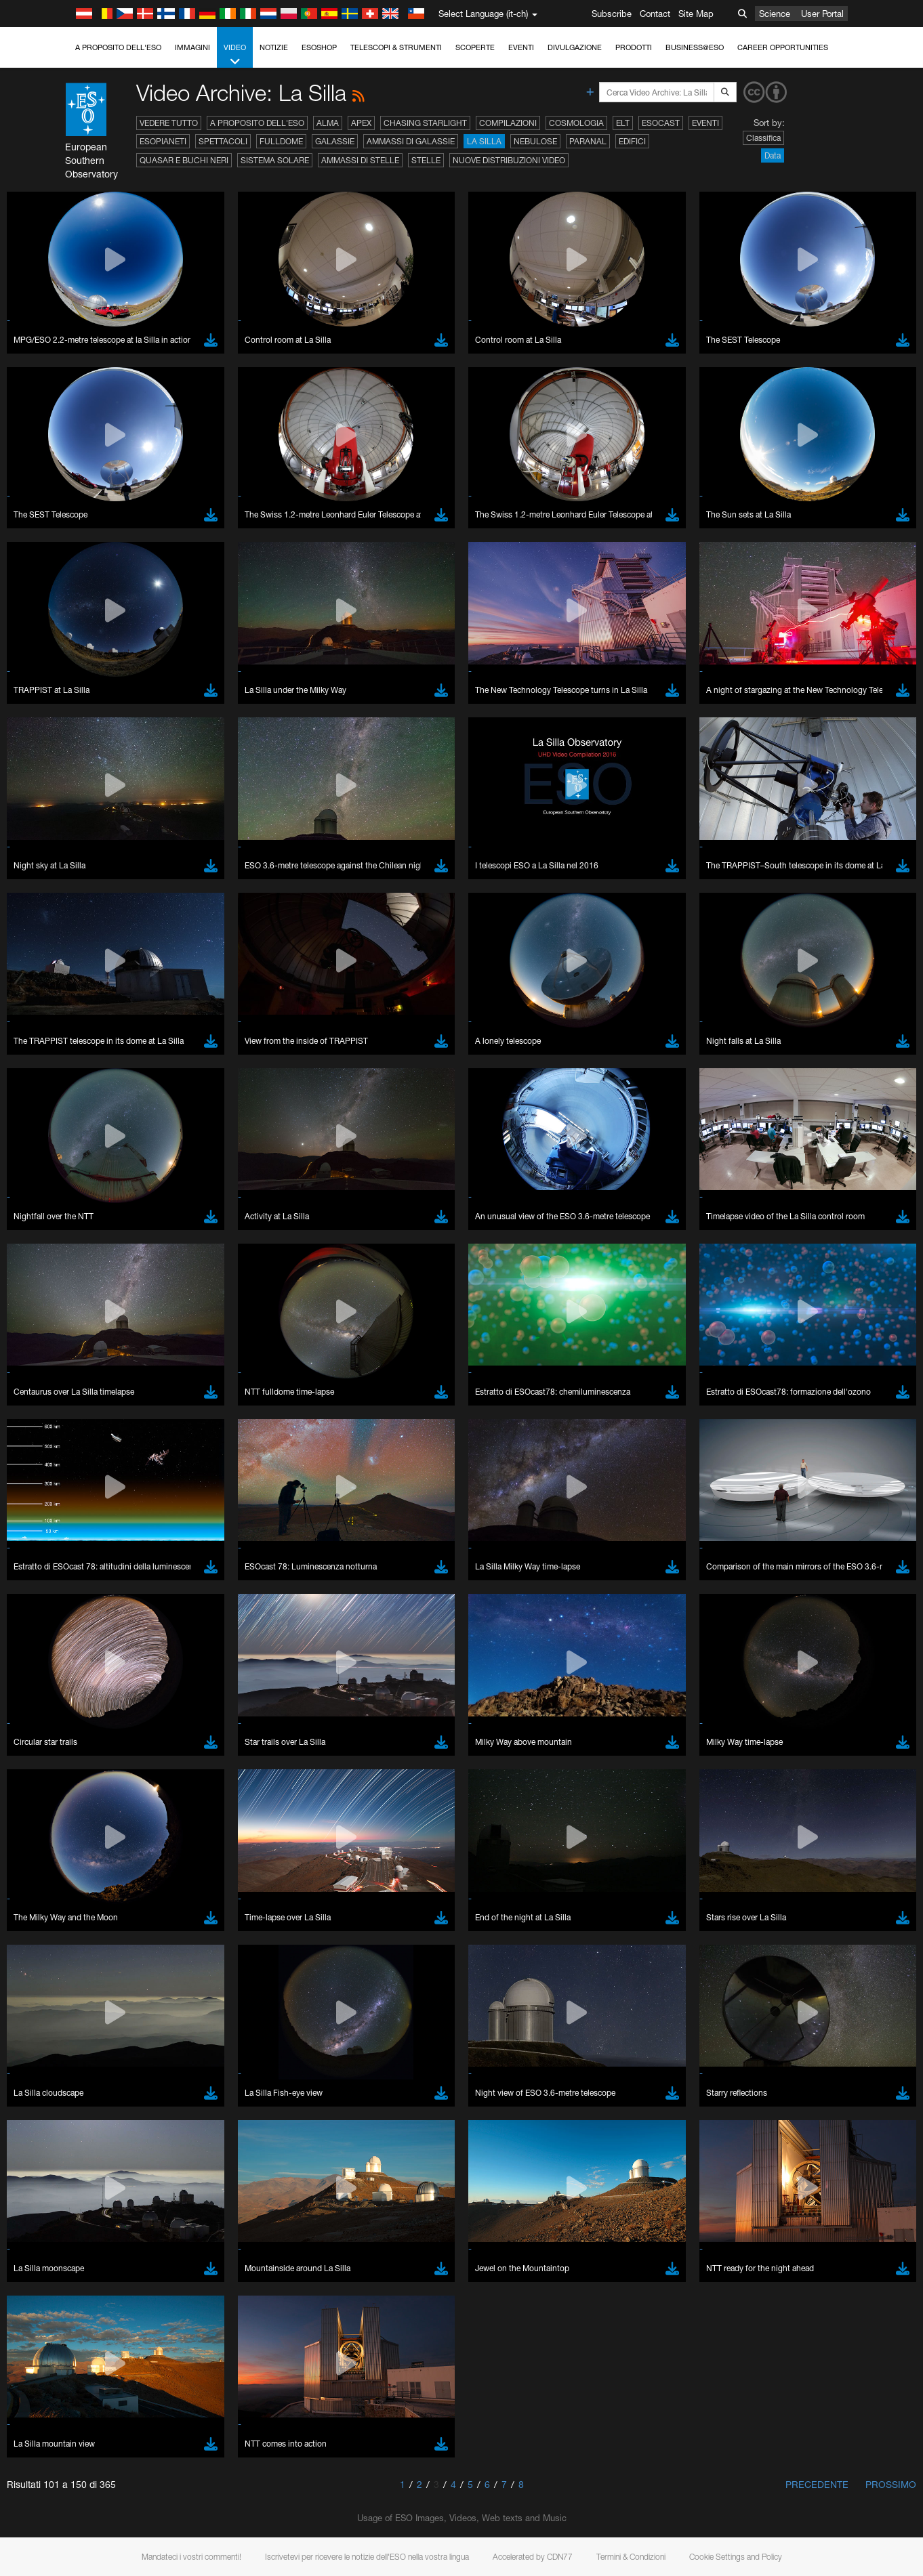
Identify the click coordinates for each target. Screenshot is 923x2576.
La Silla (484, 141)
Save (43, 2425)
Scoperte (475, 47)
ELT (623, 123)
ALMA (327, 123)
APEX (361, 123)
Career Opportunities (782, 47)
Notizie (274, 47)
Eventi (521, 47)
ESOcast (661, 123)
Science (774, 13)
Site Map (696, 13)
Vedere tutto (169, 123)
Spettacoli (223, 141)
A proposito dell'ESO (118, 47)
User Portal (822, 13)
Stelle (425, 160)
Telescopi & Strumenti (396, 47)
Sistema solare (275, 160)
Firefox (53, 2213)
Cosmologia (576, 123)
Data (772, 155)
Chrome (56, 2188)
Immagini (192, 47)
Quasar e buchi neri (184, 160)
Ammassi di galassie (411, 141)
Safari (51, 2226)
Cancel (109, 2425)
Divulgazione (575, 47)
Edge (50, 2201)
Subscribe (612, 13)
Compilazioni (508, 123)
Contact (655, 13)
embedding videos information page (713, 1965)
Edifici (632, 141)
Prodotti (633, 47)
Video (235, 55)
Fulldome (281, 141)
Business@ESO (694, 47)
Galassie (334, 141)
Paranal (588, 141)
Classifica (763, 138)
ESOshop (319, 47)
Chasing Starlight (425, 123)
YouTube (30, 1952)
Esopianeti (163, 141)
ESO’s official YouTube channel (318, 1952)
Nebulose (535, 141)
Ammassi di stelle (360, 160)
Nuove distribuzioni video (509, 160)
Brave (52, 2176)
